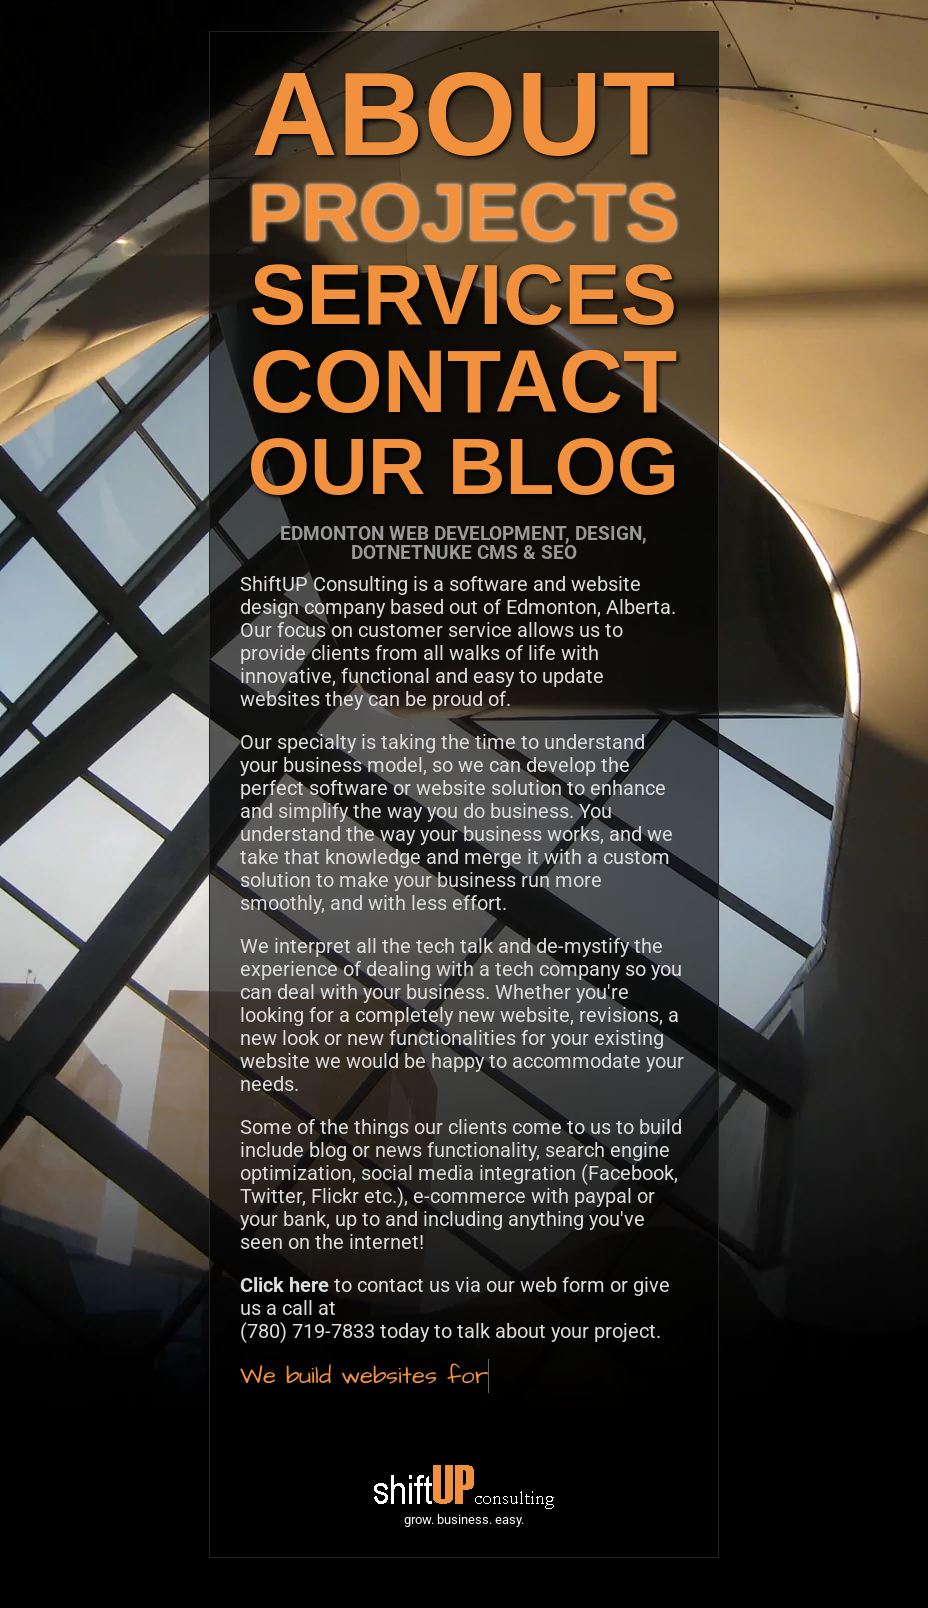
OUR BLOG (463, 466)
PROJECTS (463, 212)
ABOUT (464, 113)
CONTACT (463, 381)
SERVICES (463, 294)
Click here (284, 1285)
